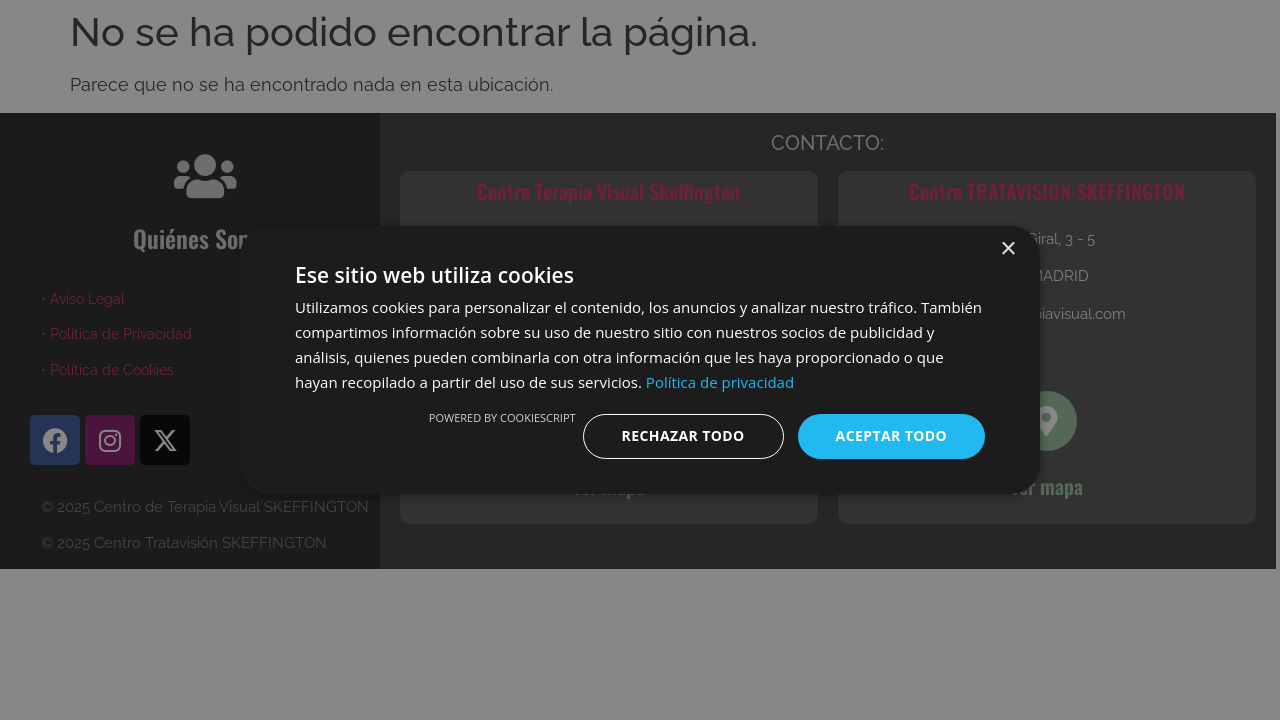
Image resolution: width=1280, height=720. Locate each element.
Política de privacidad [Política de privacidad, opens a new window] (720, 382)
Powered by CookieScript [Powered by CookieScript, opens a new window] (502, 417)
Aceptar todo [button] (891, 435)
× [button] (1007, 249)
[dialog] (640, 360)
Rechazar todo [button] (683, 435)
